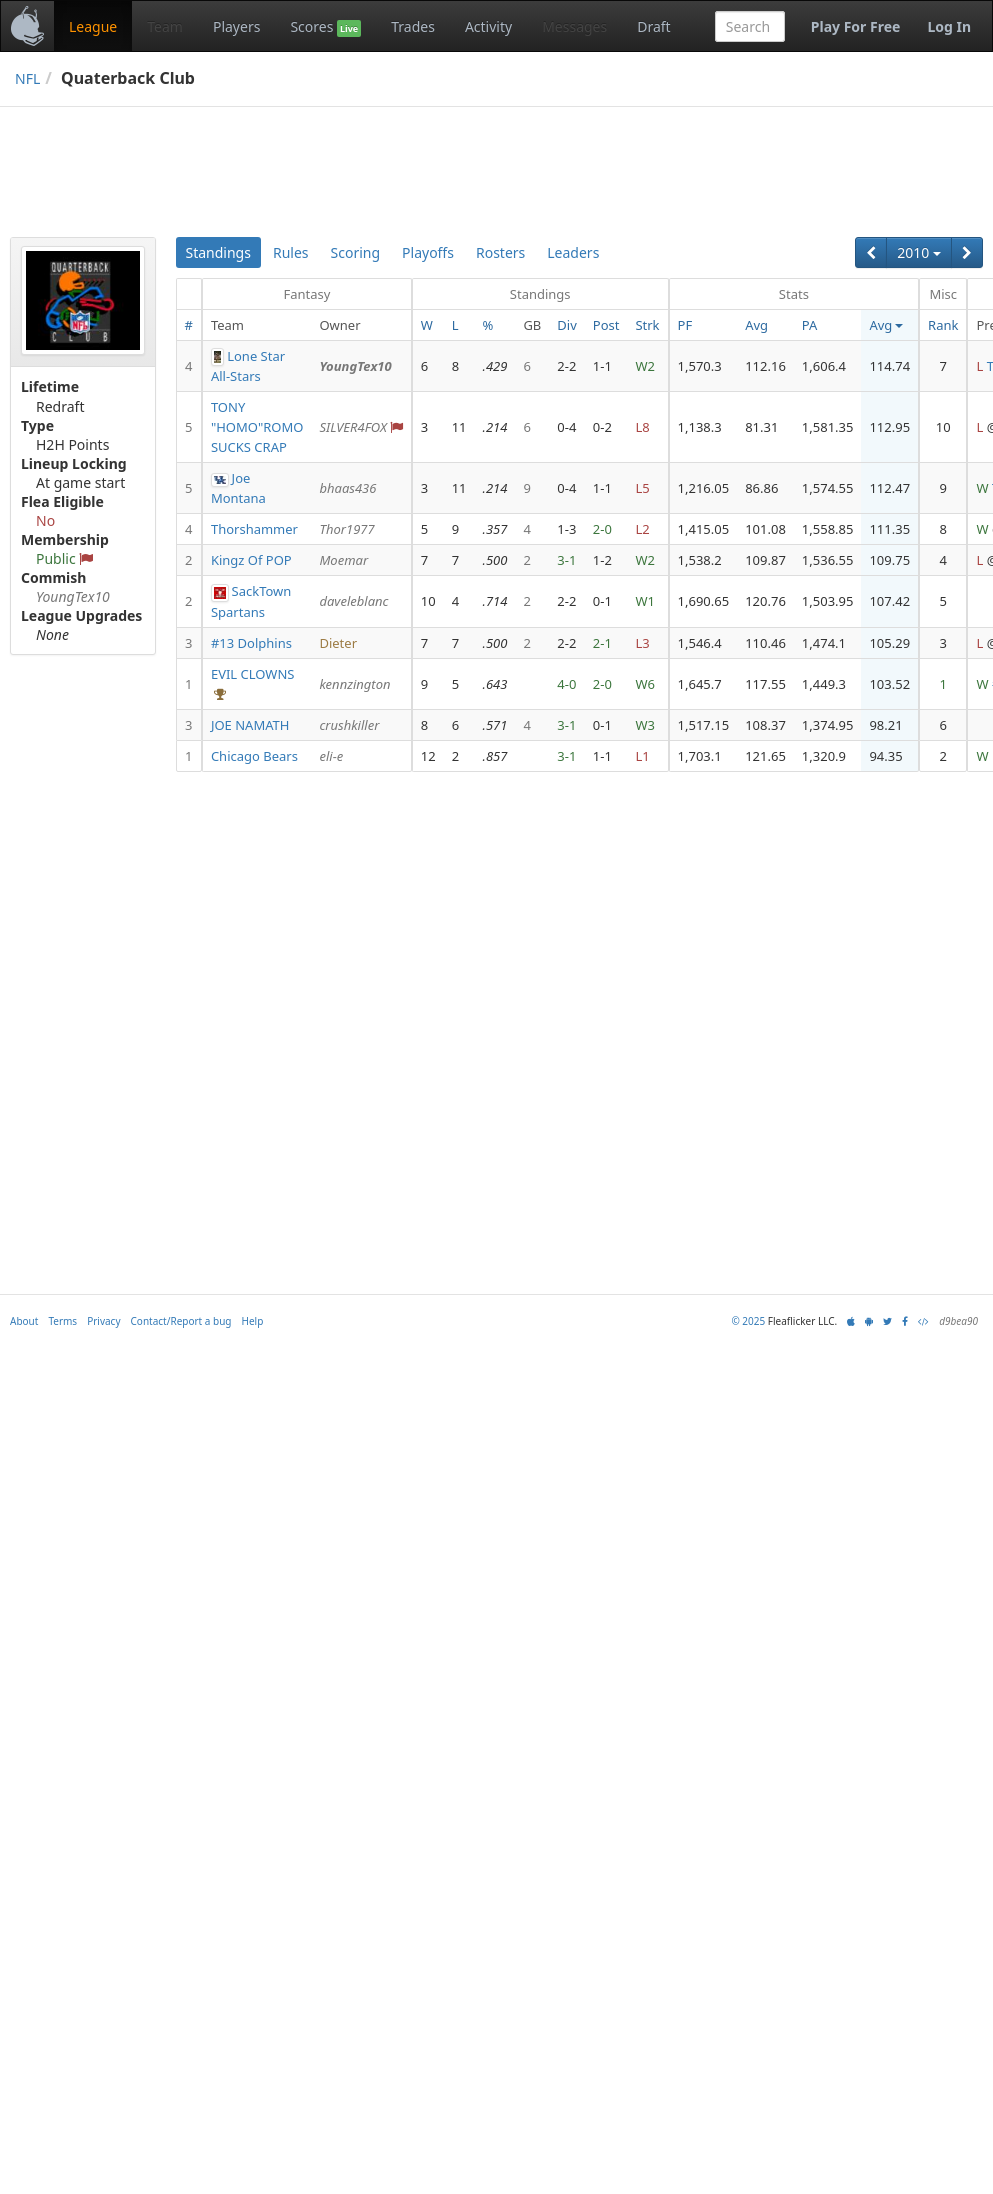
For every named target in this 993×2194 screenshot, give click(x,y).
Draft (653, 26)
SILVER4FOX (352, 427)
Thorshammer (254, 529)
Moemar (343, 560)
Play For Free (856, 26)
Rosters (500, 252)
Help (253, 1321)
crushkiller (349, 725)
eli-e (331, 756)
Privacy (103, 1321)
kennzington (354, 684)
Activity (488, 26)
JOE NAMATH (250, 725)
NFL (27, 78)
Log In (949, 26)
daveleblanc (353, 601)
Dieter (338, 643)
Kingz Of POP (251, 560)
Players (236, 26)
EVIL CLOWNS (253, 674)
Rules (291, 252)
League (93, 26)
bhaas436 (347, 488)
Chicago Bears (254, 756)
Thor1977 (346, 529)
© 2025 (748, 1321)
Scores (325, 27)
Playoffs (428, 252)
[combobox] (750, 26)
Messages (574, 26)
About (24, 1321)
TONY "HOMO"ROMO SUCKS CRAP (257, 427)
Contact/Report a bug (181, 1321)
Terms (62, 1321)
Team (165, 26)
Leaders (573, 252)
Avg (756, 325)
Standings (218, 252)
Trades (413, 26)
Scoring (356, 252)
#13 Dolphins (251, 643)
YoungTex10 (355, 366)
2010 (919, 252)
